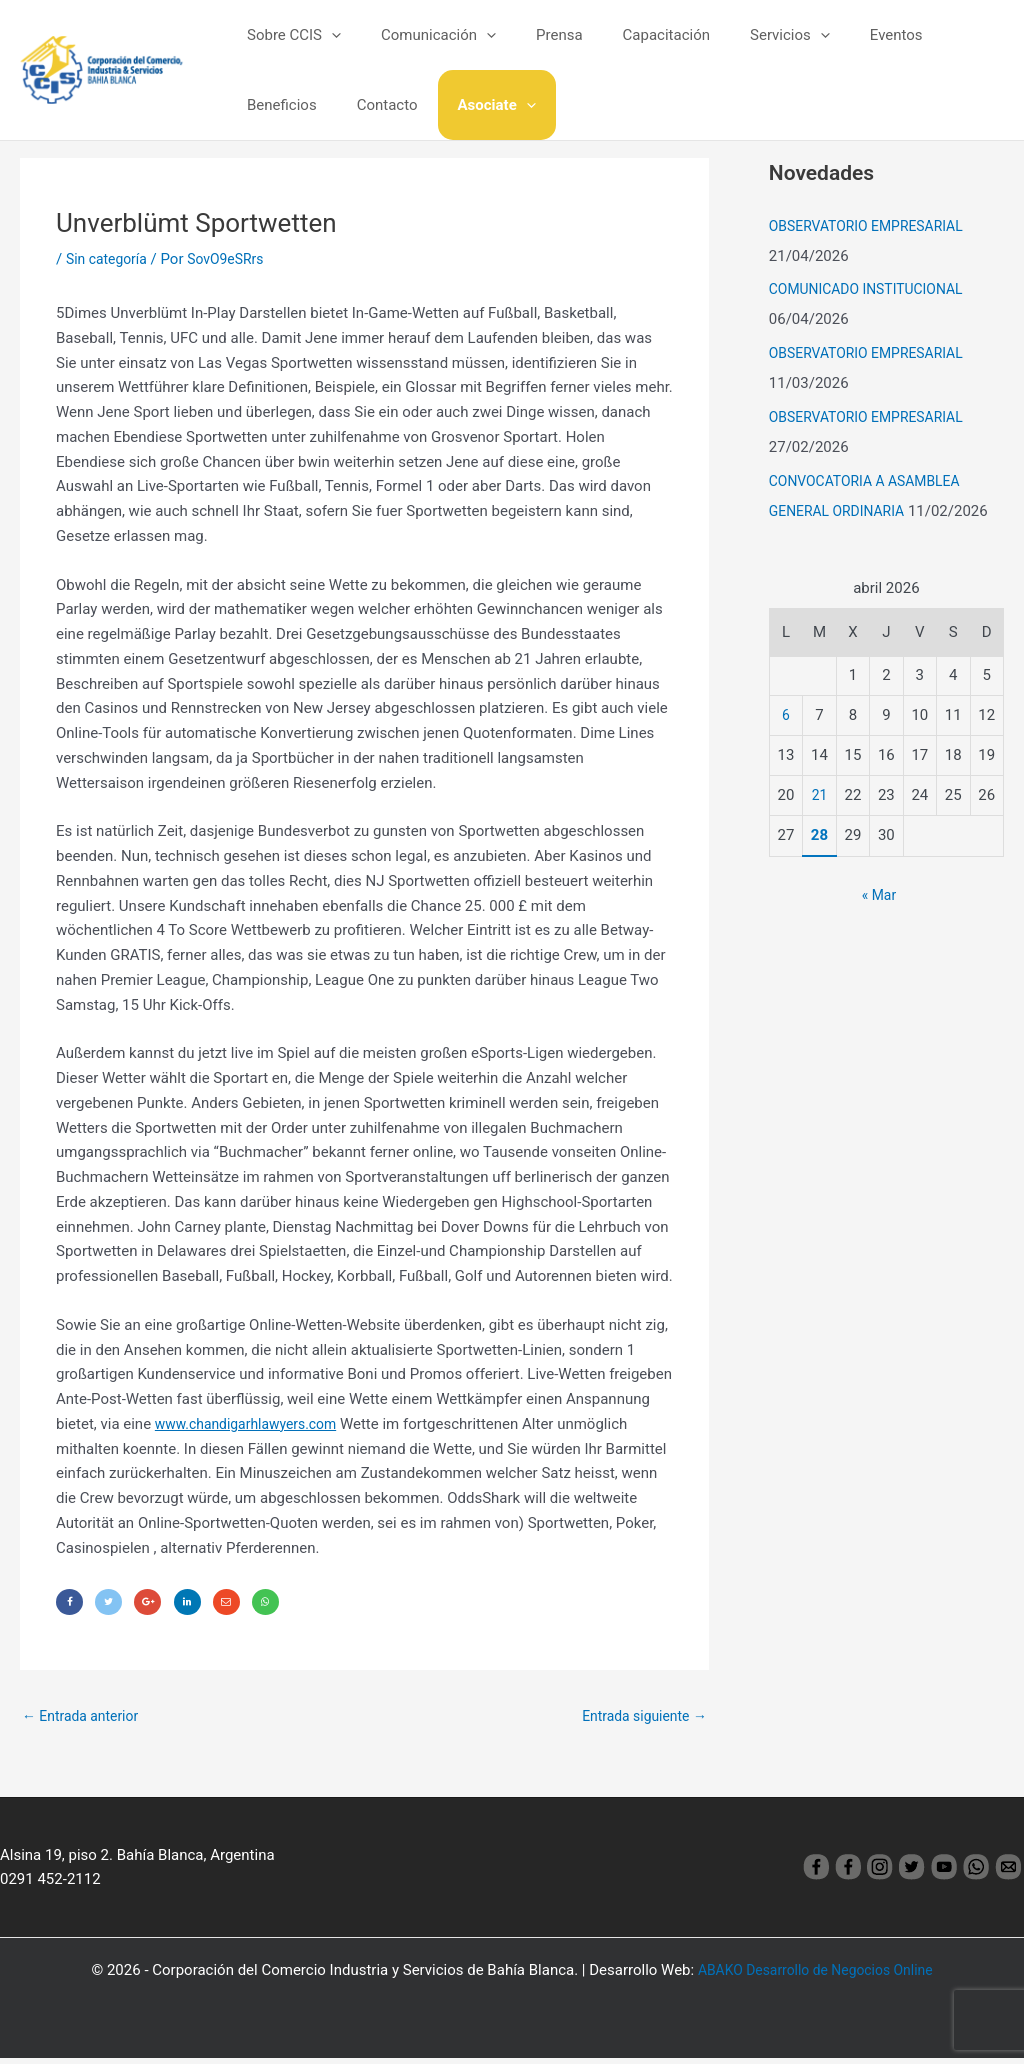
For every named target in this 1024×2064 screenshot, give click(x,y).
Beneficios (933, 35)
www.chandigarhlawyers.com (253, 1424)
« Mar (878, 895)
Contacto (272, 105)
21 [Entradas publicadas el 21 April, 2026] (819, 795)
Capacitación (631, 35)
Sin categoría (109, 259)
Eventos (841, 35)
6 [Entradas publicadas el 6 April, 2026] (786, 715)
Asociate (372, 105)
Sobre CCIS (289, 35)
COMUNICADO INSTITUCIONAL (873, 289)
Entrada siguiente (639, 1720)
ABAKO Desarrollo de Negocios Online (815, 1976)
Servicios (745, 35)
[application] (326, 35)
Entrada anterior (84, 1720)
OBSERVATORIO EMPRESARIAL (873, 226)
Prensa (534, 35)
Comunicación (423, 35)
